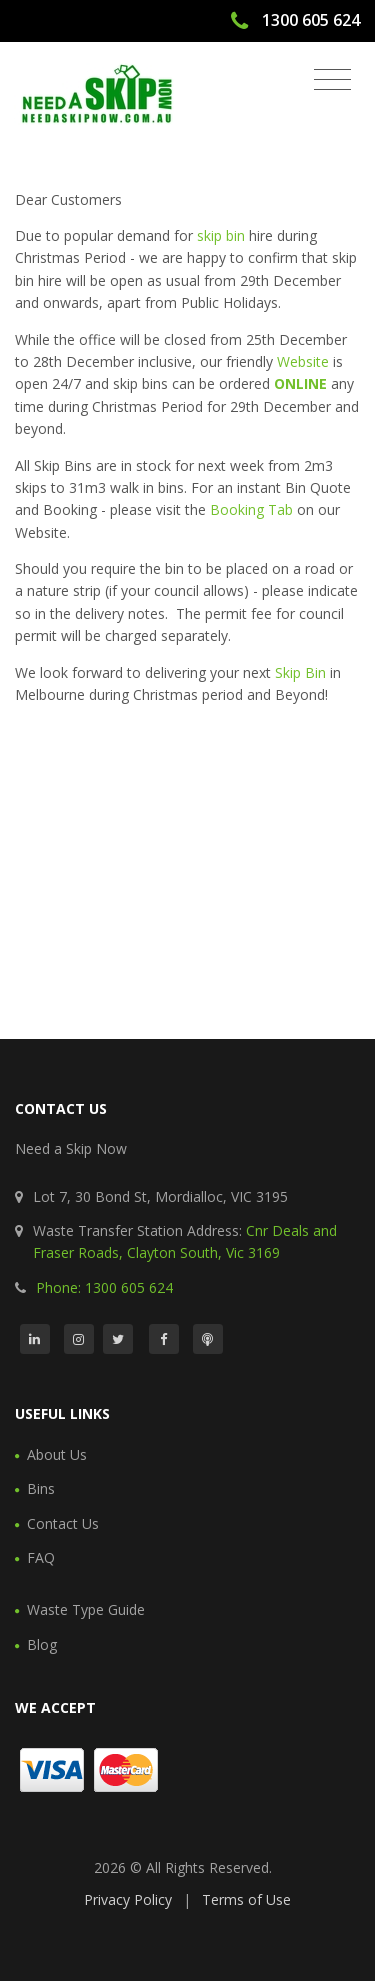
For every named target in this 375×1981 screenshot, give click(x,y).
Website (303, 361)
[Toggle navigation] (332, 80)
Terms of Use (246, 1899)
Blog (42, 1644)
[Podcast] (208, 1339)
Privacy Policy (128, 1899)
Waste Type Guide (86, 1609)
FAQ (41, 1557)
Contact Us (63, 1523)
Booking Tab (251, 509)
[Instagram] (79, 1339)
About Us (57, 1454)
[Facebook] (164, 1339)
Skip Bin (300, 672)
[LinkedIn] (35, 1339)
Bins (41, 1488)
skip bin (221, 235)
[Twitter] (118, 1339)
